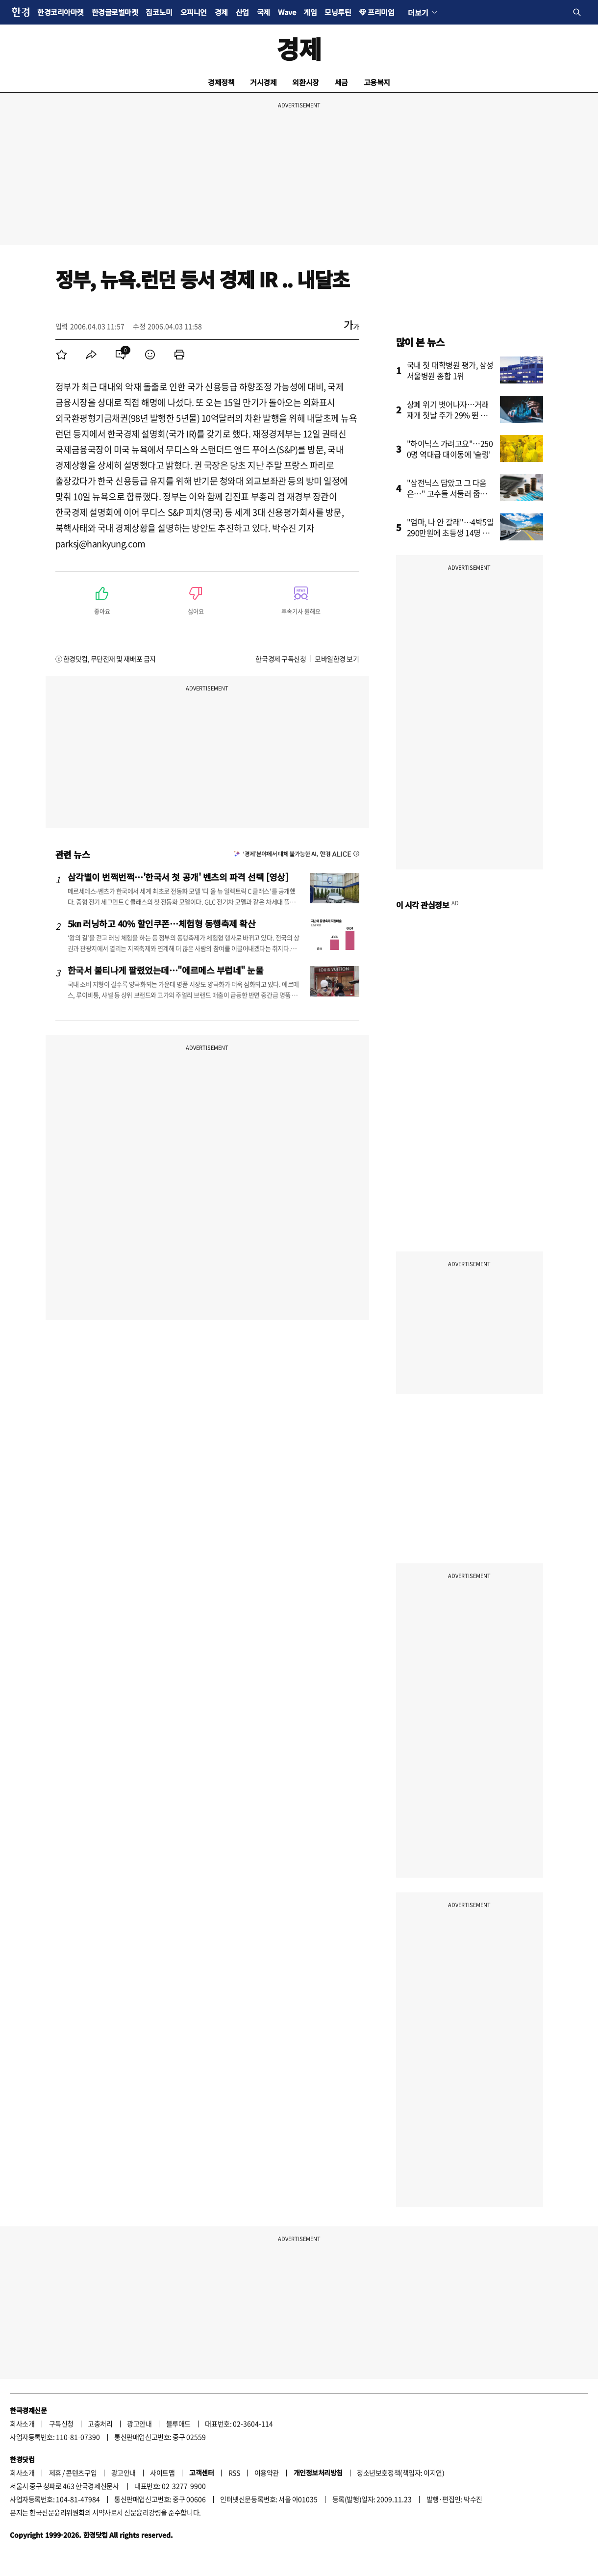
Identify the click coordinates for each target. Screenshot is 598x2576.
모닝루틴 (337, 12)
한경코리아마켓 (60, 12)
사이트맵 (162, 2472)
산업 (242, 12)
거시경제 (263, 82)
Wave (287, 12)
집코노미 (159, 12)
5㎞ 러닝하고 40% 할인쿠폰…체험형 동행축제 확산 (162, 923)
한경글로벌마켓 (115, 12)
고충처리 (100, 2423)
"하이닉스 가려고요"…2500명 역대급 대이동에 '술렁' (450, 448)
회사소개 (22, 2423)
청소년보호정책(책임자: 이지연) (400, 2472)
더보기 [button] (418, 12)
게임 (310, 12)
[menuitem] (62, 354)
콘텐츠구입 (81, 2472)
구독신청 (61, 2423)
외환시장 (305, 82)
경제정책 (221, 82)
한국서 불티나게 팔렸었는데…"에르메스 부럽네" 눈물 (166, 970)
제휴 (55, 2472)
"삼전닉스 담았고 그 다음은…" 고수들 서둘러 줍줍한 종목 (451, 493)
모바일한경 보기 (337, 658)
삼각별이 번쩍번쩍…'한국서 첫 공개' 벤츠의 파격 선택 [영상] (178, 876)
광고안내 (139, 2423)
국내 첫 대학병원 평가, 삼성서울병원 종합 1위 (450, 370)
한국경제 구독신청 (280, 658)
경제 (221, 12)
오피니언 (193, 12)
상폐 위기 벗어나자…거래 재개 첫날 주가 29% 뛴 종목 (448, 415)
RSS (234, 2472)
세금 (341, 82)
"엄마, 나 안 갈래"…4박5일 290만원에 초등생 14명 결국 (450, 532)
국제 (263, 12)
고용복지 (377, 82)
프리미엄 (381, 12)
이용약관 (266, 2472)
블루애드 (178, 2423)
